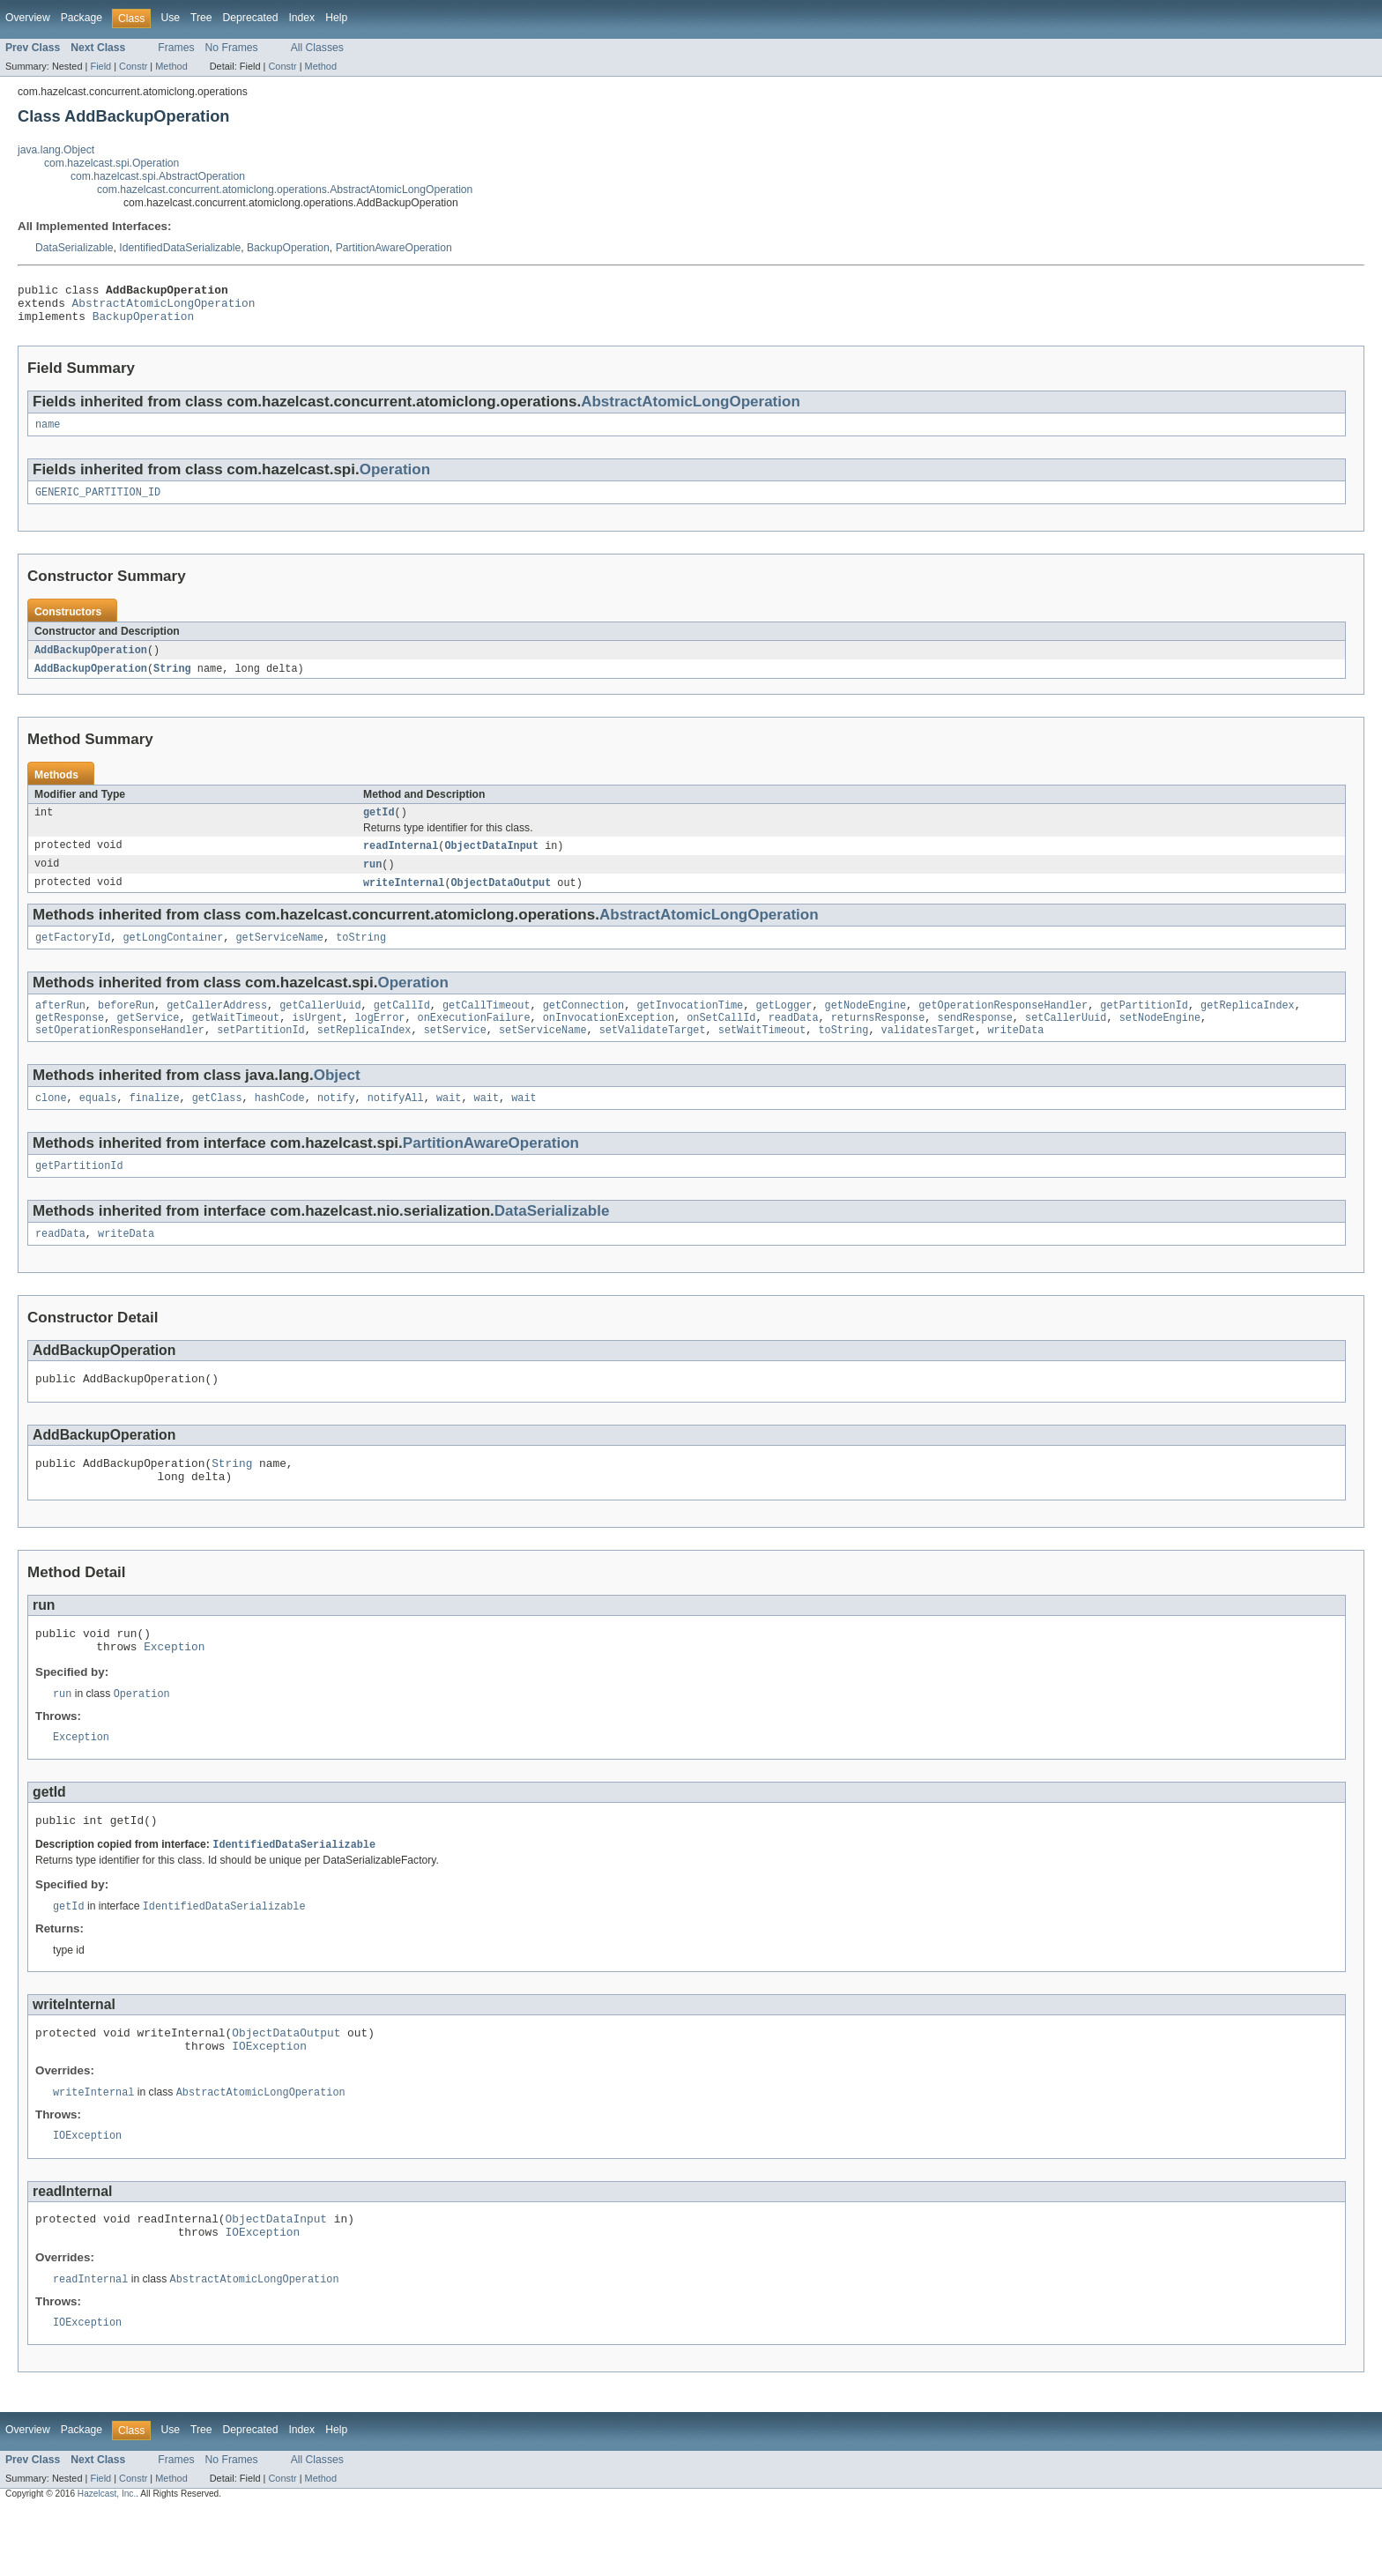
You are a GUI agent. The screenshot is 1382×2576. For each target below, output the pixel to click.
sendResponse (974, 1040)
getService (147, 1040)
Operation (395, 479)
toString (361, 956)
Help (336, 17)
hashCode (280, 1124)
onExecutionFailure (474, 1040)
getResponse (69, 1040)
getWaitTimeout (236, 1040)
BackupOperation (288, 248)
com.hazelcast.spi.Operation (111, 163)
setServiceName (543, 1054)
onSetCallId (721, 1040)
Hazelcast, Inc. (107, 2560)
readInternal (400, 861)
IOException (269, 2101)
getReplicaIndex (1247, 1026)
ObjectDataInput (491, 861)
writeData (1015, 1054)
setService (455, 1054)
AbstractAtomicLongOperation (164, 308)
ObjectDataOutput (501, 900)
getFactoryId (72, 956)
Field (100, 66)
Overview (27, 17)
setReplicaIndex (364, 1054)
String (172, 681)
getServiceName (279, 956)
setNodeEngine (1159, 1040)
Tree (201, 17)
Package (81, 17)
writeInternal (403, 900)
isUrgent (317, 1040)
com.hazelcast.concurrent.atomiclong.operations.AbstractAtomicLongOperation (284, 189)
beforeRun (126, 1026)
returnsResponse (878, 1040)
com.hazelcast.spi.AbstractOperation (158, 176)
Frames (176, 47)
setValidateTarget (652, 1054)
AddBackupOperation (90, 662)
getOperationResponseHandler (1003, 1026)
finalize (155, 1124)
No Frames (231, 47)
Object (337, 1099)
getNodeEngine (865, 1026)
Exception (174, 1689)
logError (379, 1040)
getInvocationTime (689, 1026)
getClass (217, 1124)
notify (336, 1124)
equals (98, 1124)
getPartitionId (1144, 1026)
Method (171, 66)
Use (170, 17)
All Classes (317, 47)
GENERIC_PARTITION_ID (97, 503)
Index (301, 17)
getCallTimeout (486, 1026)
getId (379, 827)
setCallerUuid (1065, 1040)
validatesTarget (927, 1054)
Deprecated (251, 17)
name (47, 434)
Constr (133, 66)
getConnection (583, 1026)
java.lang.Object (56, 150)
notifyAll (396, 1124)
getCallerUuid (319, 1026)
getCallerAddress (217, 1026)
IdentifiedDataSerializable (180, 248)
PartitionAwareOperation (394, 248)
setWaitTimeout (762, 1054)
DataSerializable (74, 248)
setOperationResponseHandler (119, 1054)
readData (794, 1040)
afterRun (60, 1026)
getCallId (402, 1026)
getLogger (783, 1026)
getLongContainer (173, 956)
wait (448, 1124)
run (372, 881)
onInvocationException (608, 1040)
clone (51, 1124)
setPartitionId (261, 1054)
